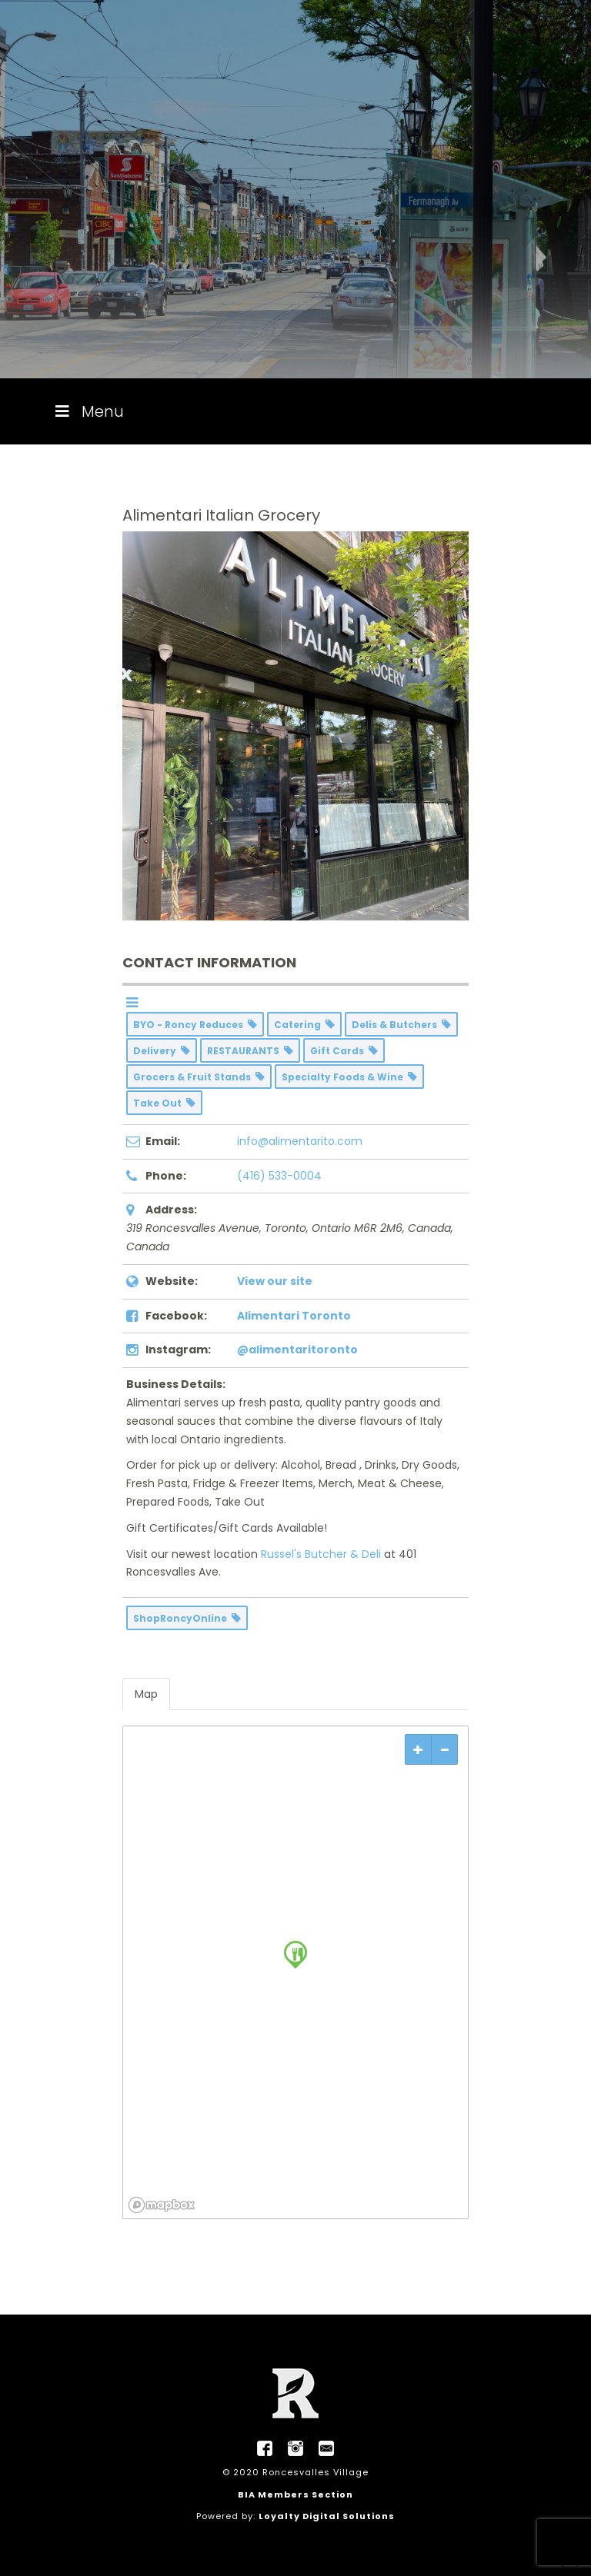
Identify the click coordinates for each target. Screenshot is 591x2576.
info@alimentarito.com (299, 1141)
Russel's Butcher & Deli (321, 1554)
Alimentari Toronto (294, 1315)
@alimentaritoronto (297, 1349)
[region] (296, 1972)
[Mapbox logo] (161, 2205)
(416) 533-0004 (279, 1175)
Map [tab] (146, 1694)
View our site (274, 1281)
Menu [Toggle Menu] (88, 411)
